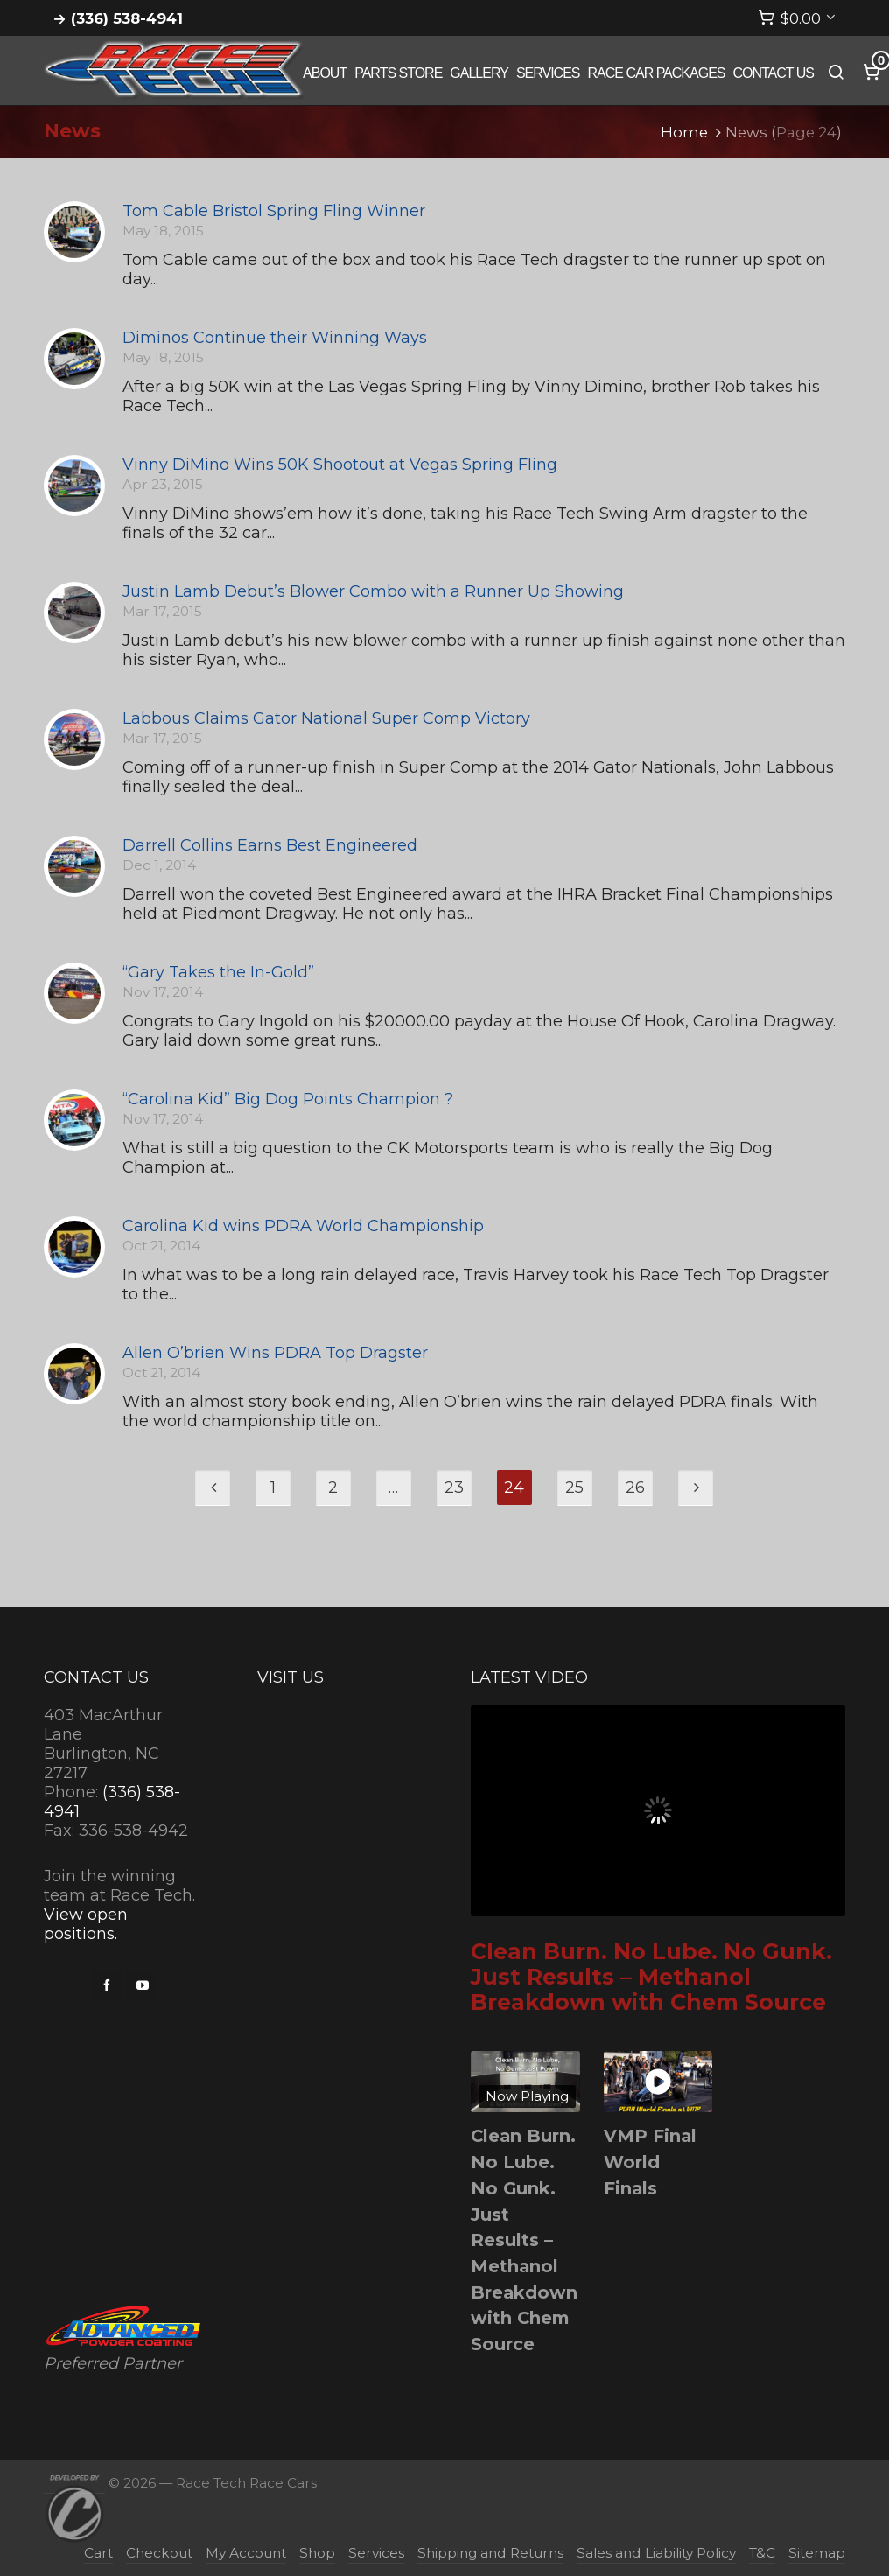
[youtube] (142, 1985)
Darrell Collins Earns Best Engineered (269, 845)
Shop (317, 2552)
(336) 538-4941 (127, 18)
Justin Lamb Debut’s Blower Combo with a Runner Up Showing (373, 591)
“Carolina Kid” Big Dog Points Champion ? (287, 1099)
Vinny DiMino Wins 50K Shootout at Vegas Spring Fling (339, 464)
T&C (762, 2552)
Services (376, 2552)
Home (684, 132)
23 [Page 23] (454, 1487)
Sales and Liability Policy (656, 2552)
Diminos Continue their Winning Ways (274, 337)
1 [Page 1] (273, 1487)
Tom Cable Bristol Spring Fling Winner (273, 210)
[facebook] (106, 1985)
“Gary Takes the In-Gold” (218, 972)
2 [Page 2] (333, 1487)
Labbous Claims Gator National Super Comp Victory (326, 718)
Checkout (159, 2552)
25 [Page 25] (574, 1487)
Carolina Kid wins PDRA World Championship (303, 1226)
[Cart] (797, 18)
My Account (246, 2552)
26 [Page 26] (635, 1487)
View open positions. (86, 1924)
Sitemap (816, 2552)
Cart (98, 2552)
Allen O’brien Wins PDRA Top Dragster (275, 1352)
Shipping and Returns (490, 2552)
